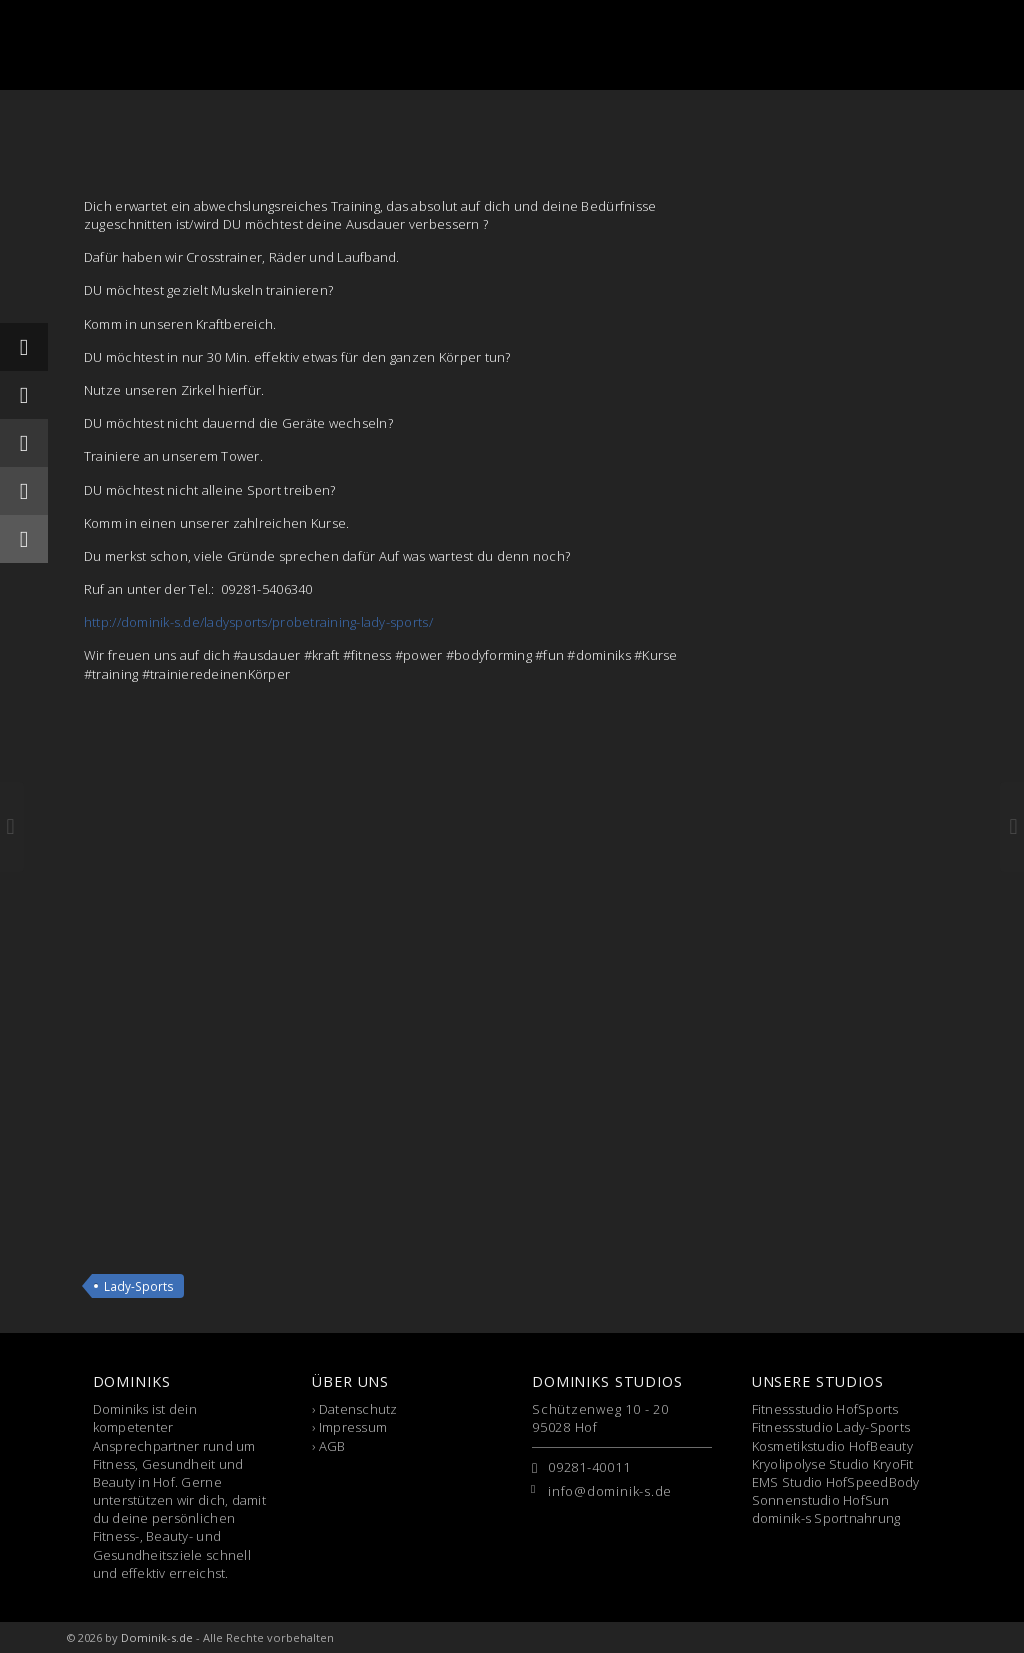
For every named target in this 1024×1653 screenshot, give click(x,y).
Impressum (353, 1427)
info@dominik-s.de (610, 1491)
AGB (332, 1446)
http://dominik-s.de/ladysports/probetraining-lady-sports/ (258, 622)
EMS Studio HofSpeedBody (836, 1482)
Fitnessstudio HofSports (825, 1409)
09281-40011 (589, 1467)
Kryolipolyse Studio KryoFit (833, 1464)
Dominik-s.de (157, 1637)
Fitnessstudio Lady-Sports (831, 1427)
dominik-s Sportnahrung (826, 1518)
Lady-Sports (139, 1286)
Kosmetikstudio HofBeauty (832, 1446)
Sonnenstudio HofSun (821, 1500)
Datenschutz (358, 1409)
